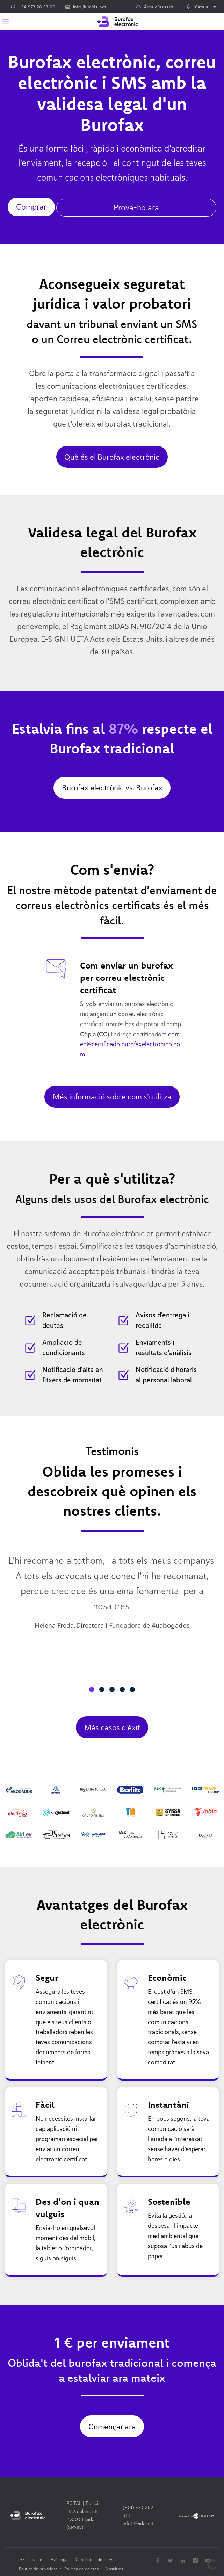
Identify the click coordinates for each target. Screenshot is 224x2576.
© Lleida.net (32, 2559)
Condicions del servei (95, 2559)
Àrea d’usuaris (155, 6)
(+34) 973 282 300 (138, 2511)
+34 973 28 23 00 (33, 6)
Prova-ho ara (136, 207)
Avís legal (59, 2559)
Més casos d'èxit (112, 1727)
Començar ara (112, 2426)
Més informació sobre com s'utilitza (112, 1096)
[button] (92, 1689)
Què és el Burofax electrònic (111, 457)
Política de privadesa (38, 2569)
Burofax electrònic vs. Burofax (112, 787)
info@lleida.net (85, 6)
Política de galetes (81, 2569)
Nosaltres (114, 2569)
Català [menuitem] (197, 6)
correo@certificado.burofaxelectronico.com (130, 1044)
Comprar (31, 207)
